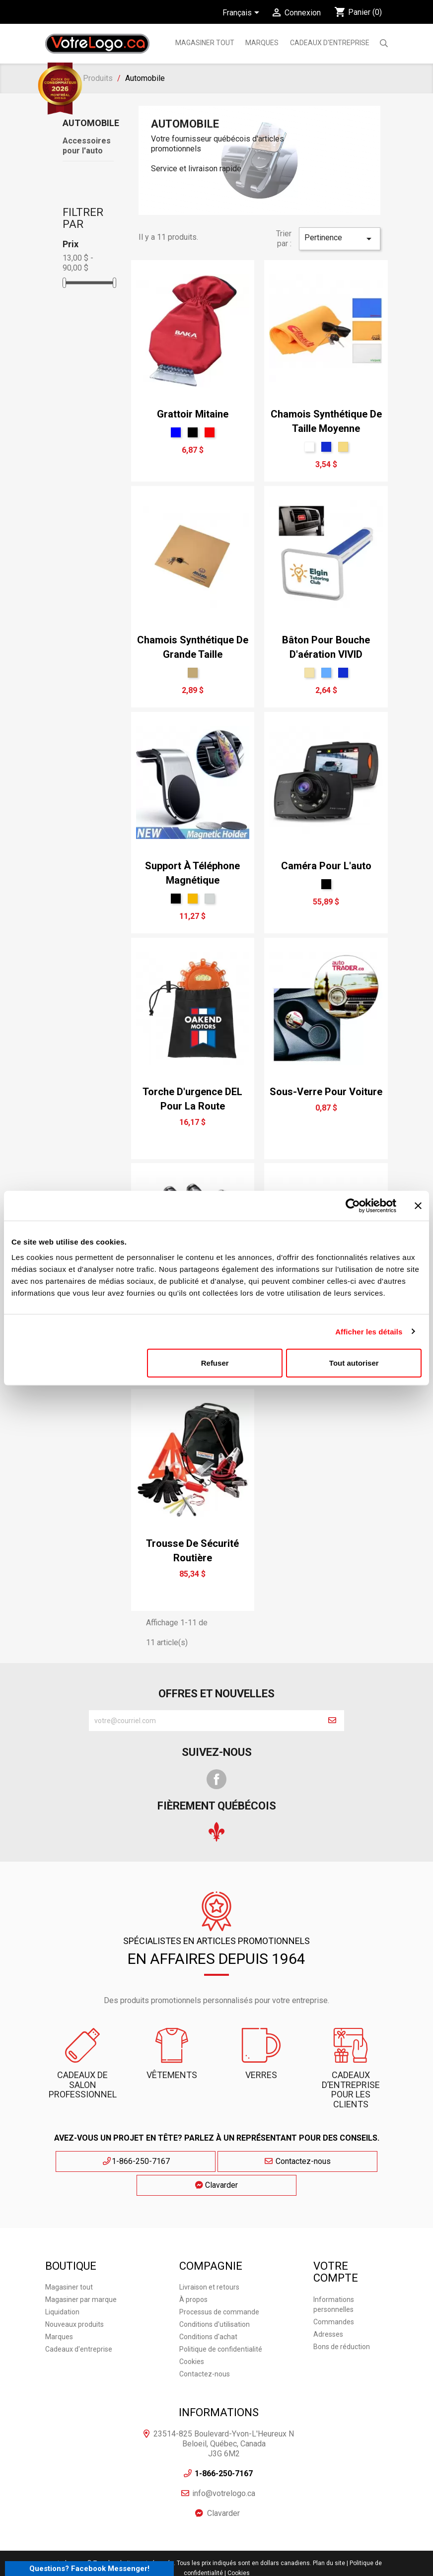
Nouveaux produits (74, 2298)
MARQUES (262, 43)
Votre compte (335, 2245)
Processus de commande (219, 2286)
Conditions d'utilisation (214, 2298)
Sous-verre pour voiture (326, 1092)
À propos (193, 2273)
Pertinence (339, 239)
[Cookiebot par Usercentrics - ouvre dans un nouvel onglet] (352, 1205)
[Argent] (210, 899)
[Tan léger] (193, 673)
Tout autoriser (354, 1363)
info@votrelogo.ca (223, 2466)
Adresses (328, 2307)
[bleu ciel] (326, 673)
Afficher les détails (368, 1331)
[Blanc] (309, 447)
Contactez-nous (216, 2161)
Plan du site (329, 2536)
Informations (219, 2386)
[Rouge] (210, 432)
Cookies (191, 2335)
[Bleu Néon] (326, 447)
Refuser (215, 1363)
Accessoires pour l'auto (87, 145)
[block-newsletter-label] (205, 1720)
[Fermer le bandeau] (418, 1205)
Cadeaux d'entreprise (329, 43)
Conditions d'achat (208, 2310)
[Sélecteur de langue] (242, 13)
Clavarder (308, 2161)
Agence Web (186, 2563)
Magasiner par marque (81, 2273)
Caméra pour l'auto (326, 866)
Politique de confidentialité (220, 2323)
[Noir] (193, 432)
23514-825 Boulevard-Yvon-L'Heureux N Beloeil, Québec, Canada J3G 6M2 (223, 2417)
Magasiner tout (204, 43)
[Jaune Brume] (343, 447)
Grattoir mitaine (192, 414)
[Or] (193, 899)
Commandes (333, 2295)
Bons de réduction (341, 2320)
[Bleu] (176, 432)
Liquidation (62, 2286)
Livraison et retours (209, 2261)
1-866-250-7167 (125, 2161)
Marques (59, 2310)
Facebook (216, 1779)
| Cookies (237, 2546)
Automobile (91, 123)
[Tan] (309, 673)
